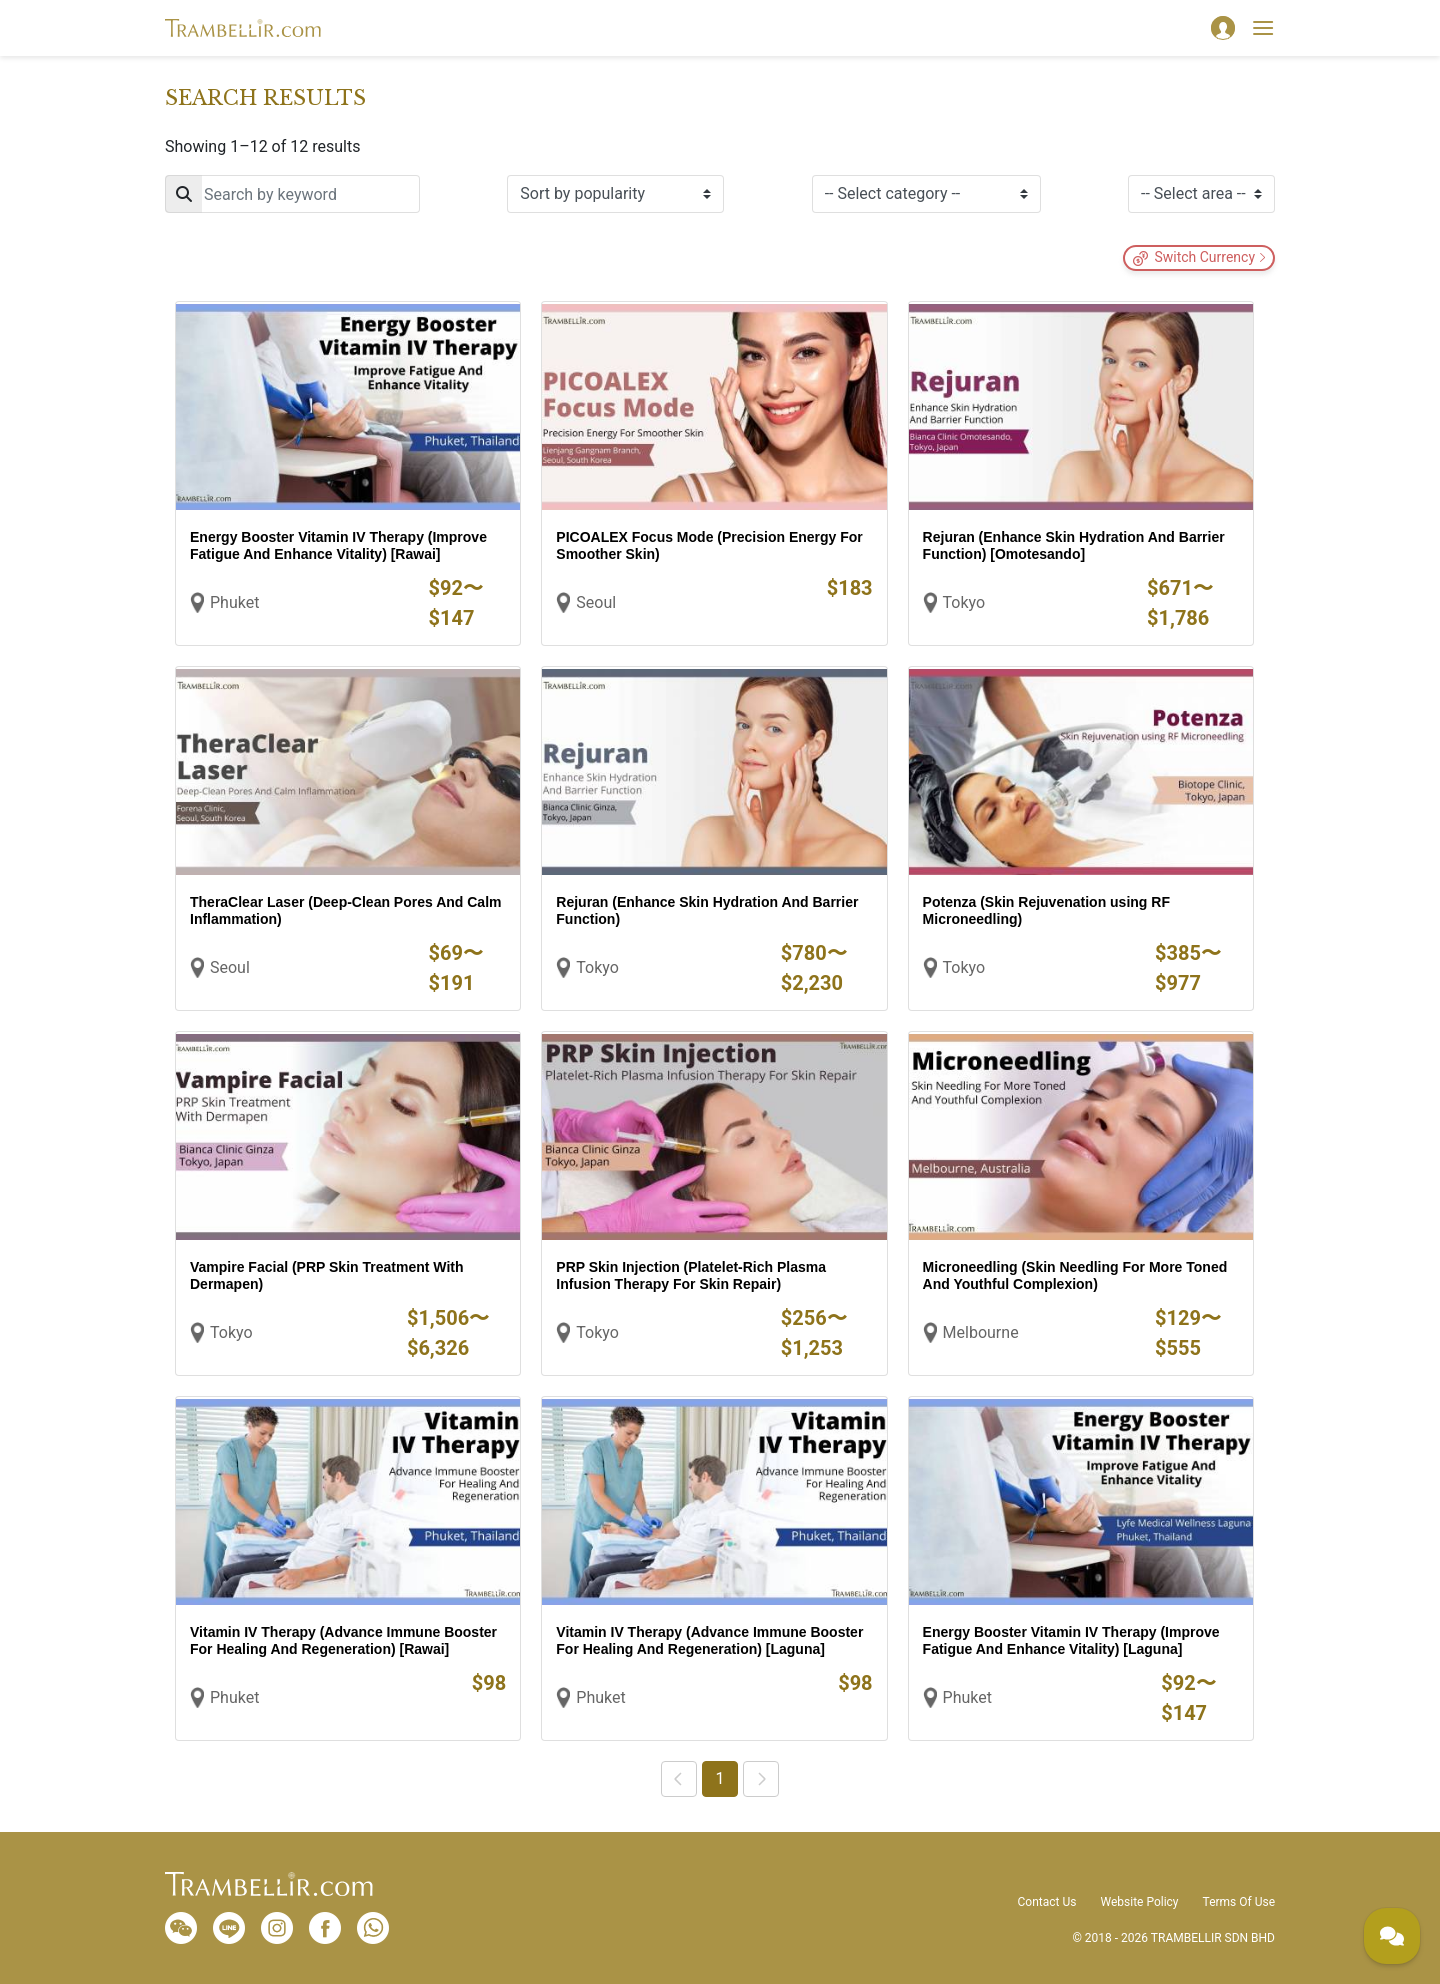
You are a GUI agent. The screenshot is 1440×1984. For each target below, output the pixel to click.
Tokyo (964, 602)
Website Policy (1139, 1902)
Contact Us (1047, 1902)
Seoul (596, 602)
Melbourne (981, 1332)
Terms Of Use (1239, 1902)
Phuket (234, 602)
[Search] (292, 194)
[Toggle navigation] (1263, 28)
